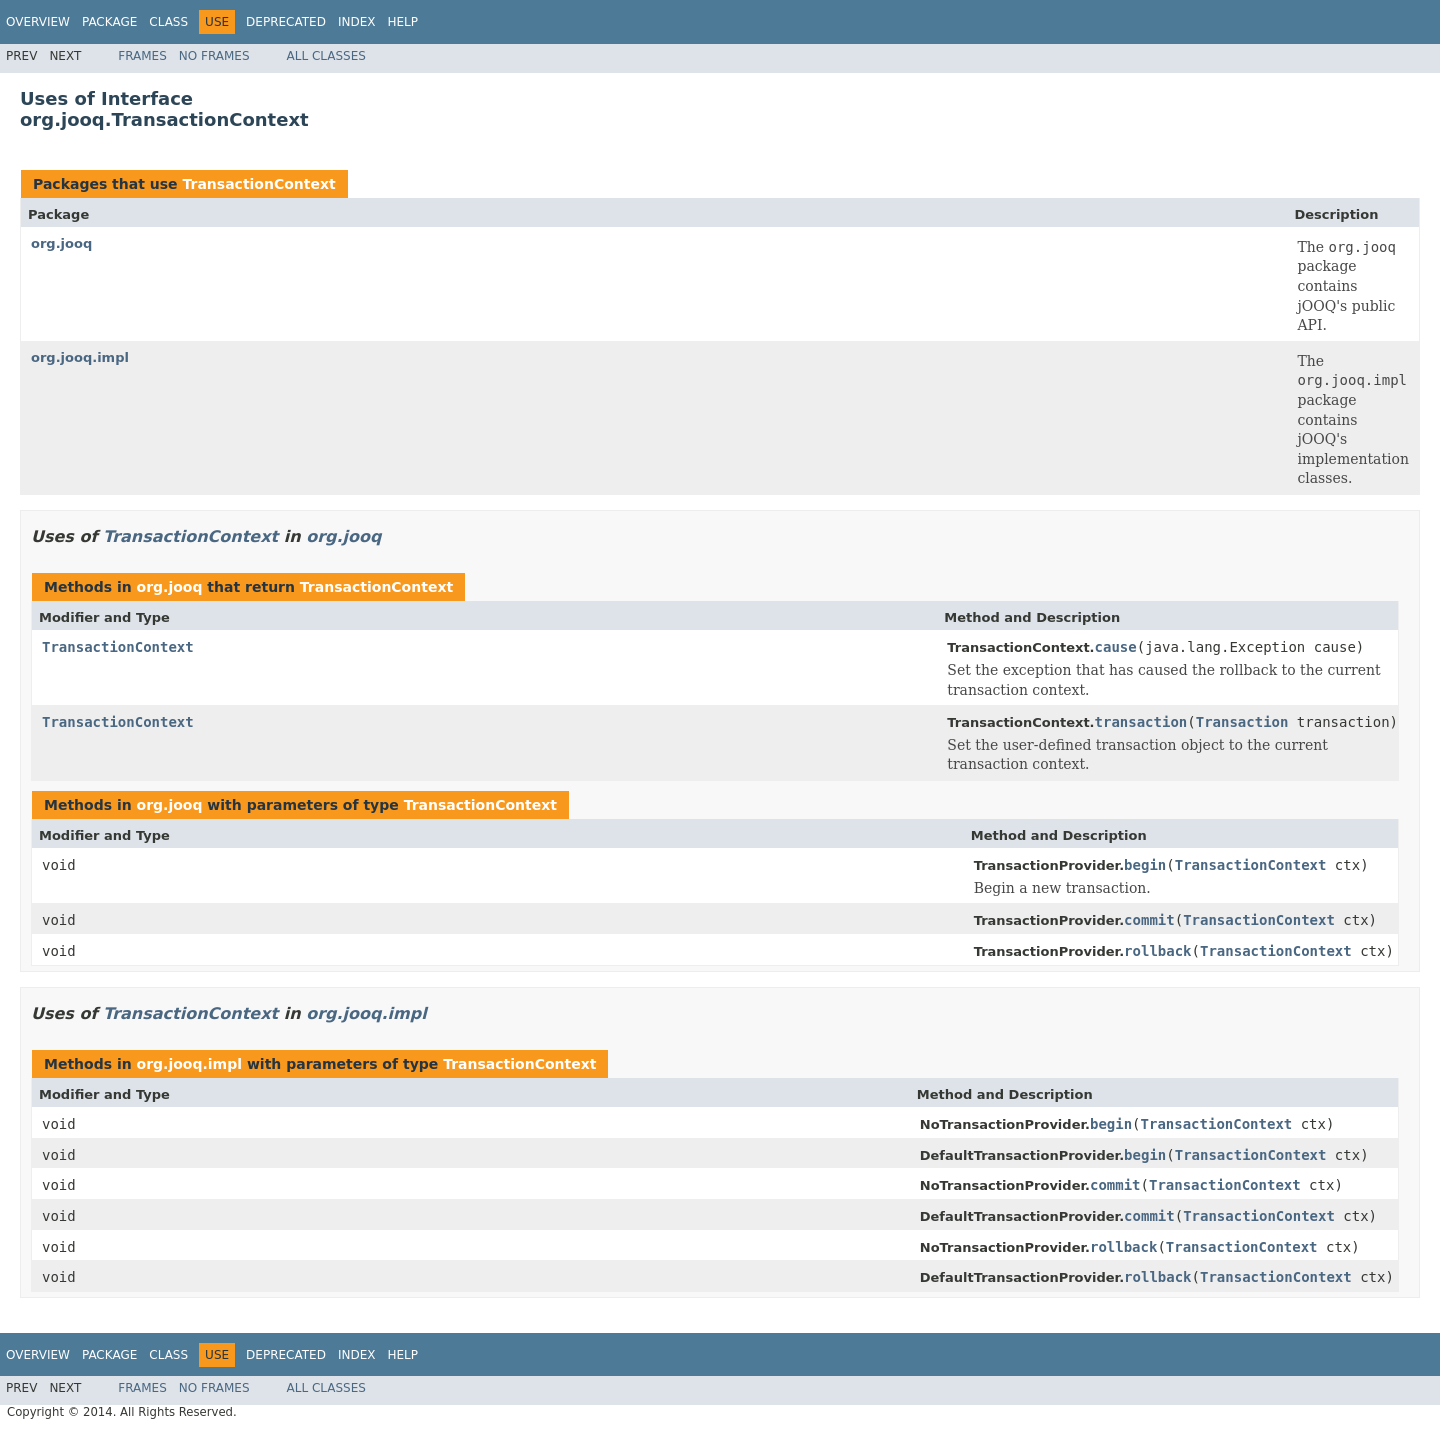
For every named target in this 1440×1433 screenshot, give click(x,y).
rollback (1157, 951)
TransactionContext (258, 184)
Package (109, 22)
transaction (1141, 722)
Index (357, 22)
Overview (38, 22)
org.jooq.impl (80, 357)
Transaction (1242, 722)
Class (168, 22)
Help (402, 22)
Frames (142, 56)
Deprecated (286, 22)
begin (1145, 865)
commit (1149, 920)
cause (1116, 647)
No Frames (214, 56)
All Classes (326, 56)
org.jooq (61, 243)
